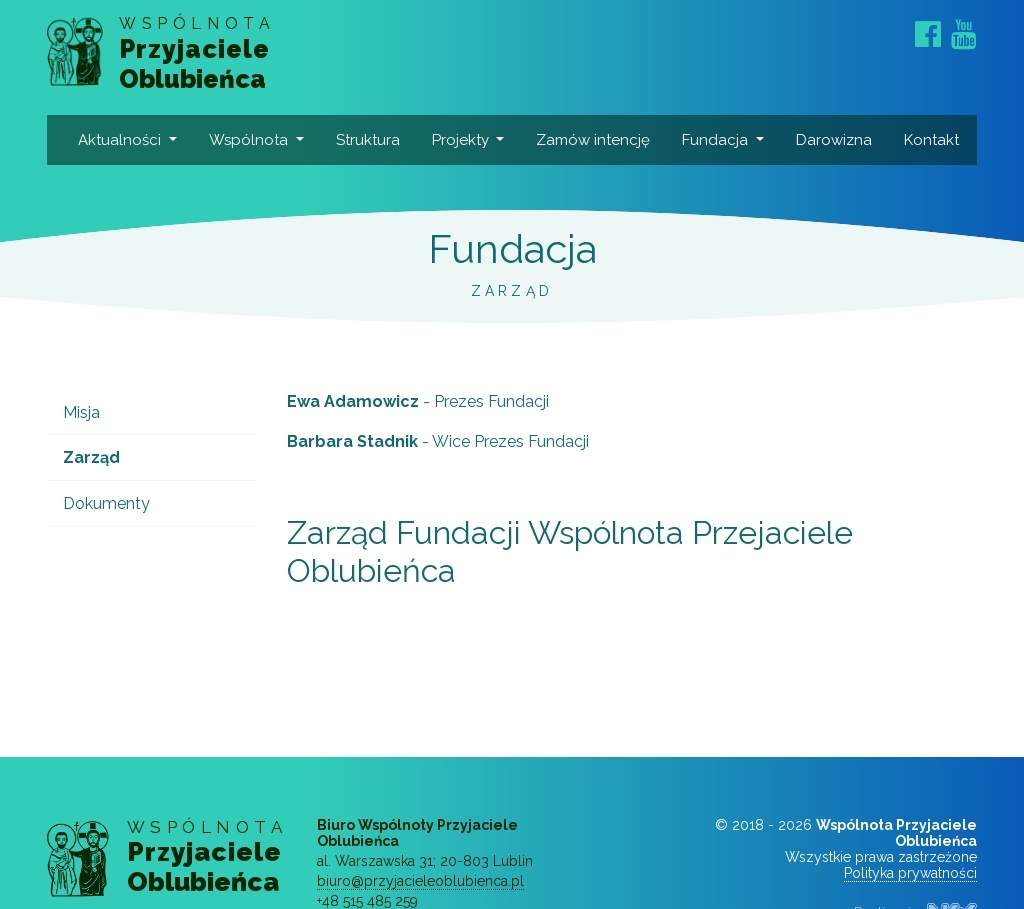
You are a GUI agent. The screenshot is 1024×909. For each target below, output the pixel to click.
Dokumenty (106, 503)
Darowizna (834, 140)
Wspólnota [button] (250, 140)
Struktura (368, 140)
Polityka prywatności (910, 873)
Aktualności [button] (121, 140)
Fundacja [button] (717, 140)
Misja (81, 412)
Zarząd (91, 457)
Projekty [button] (462, 140)
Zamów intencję (593, 140)
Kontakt (931, 140)
